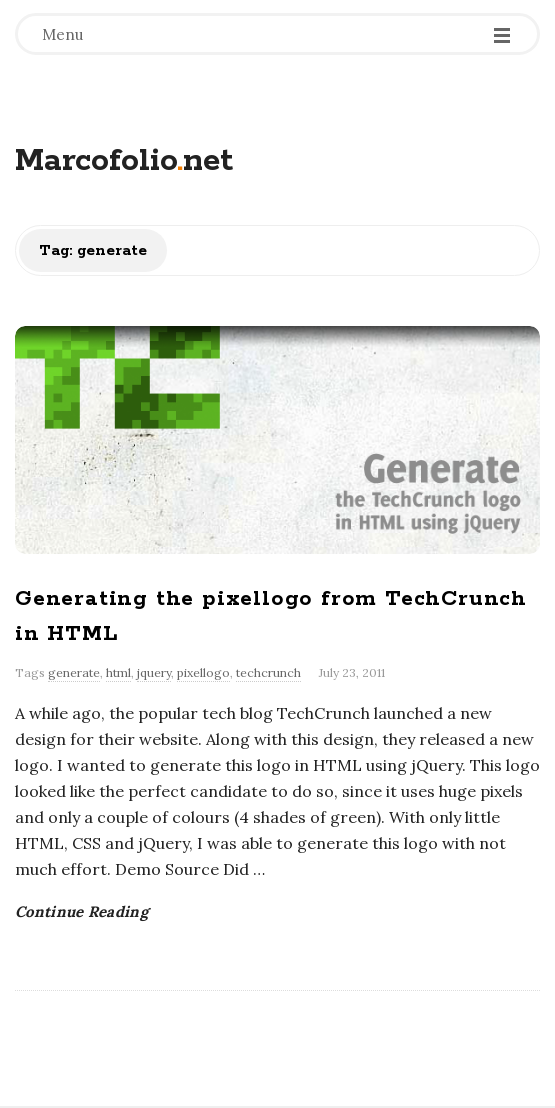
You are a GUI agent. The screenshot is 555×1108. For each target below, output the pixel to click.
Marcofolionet (124, 161)
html (118, 672)
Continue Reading (81, 911)
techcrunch (268, 672)
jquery (154, 672)
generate (74, 672)
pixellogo (203, 672)
